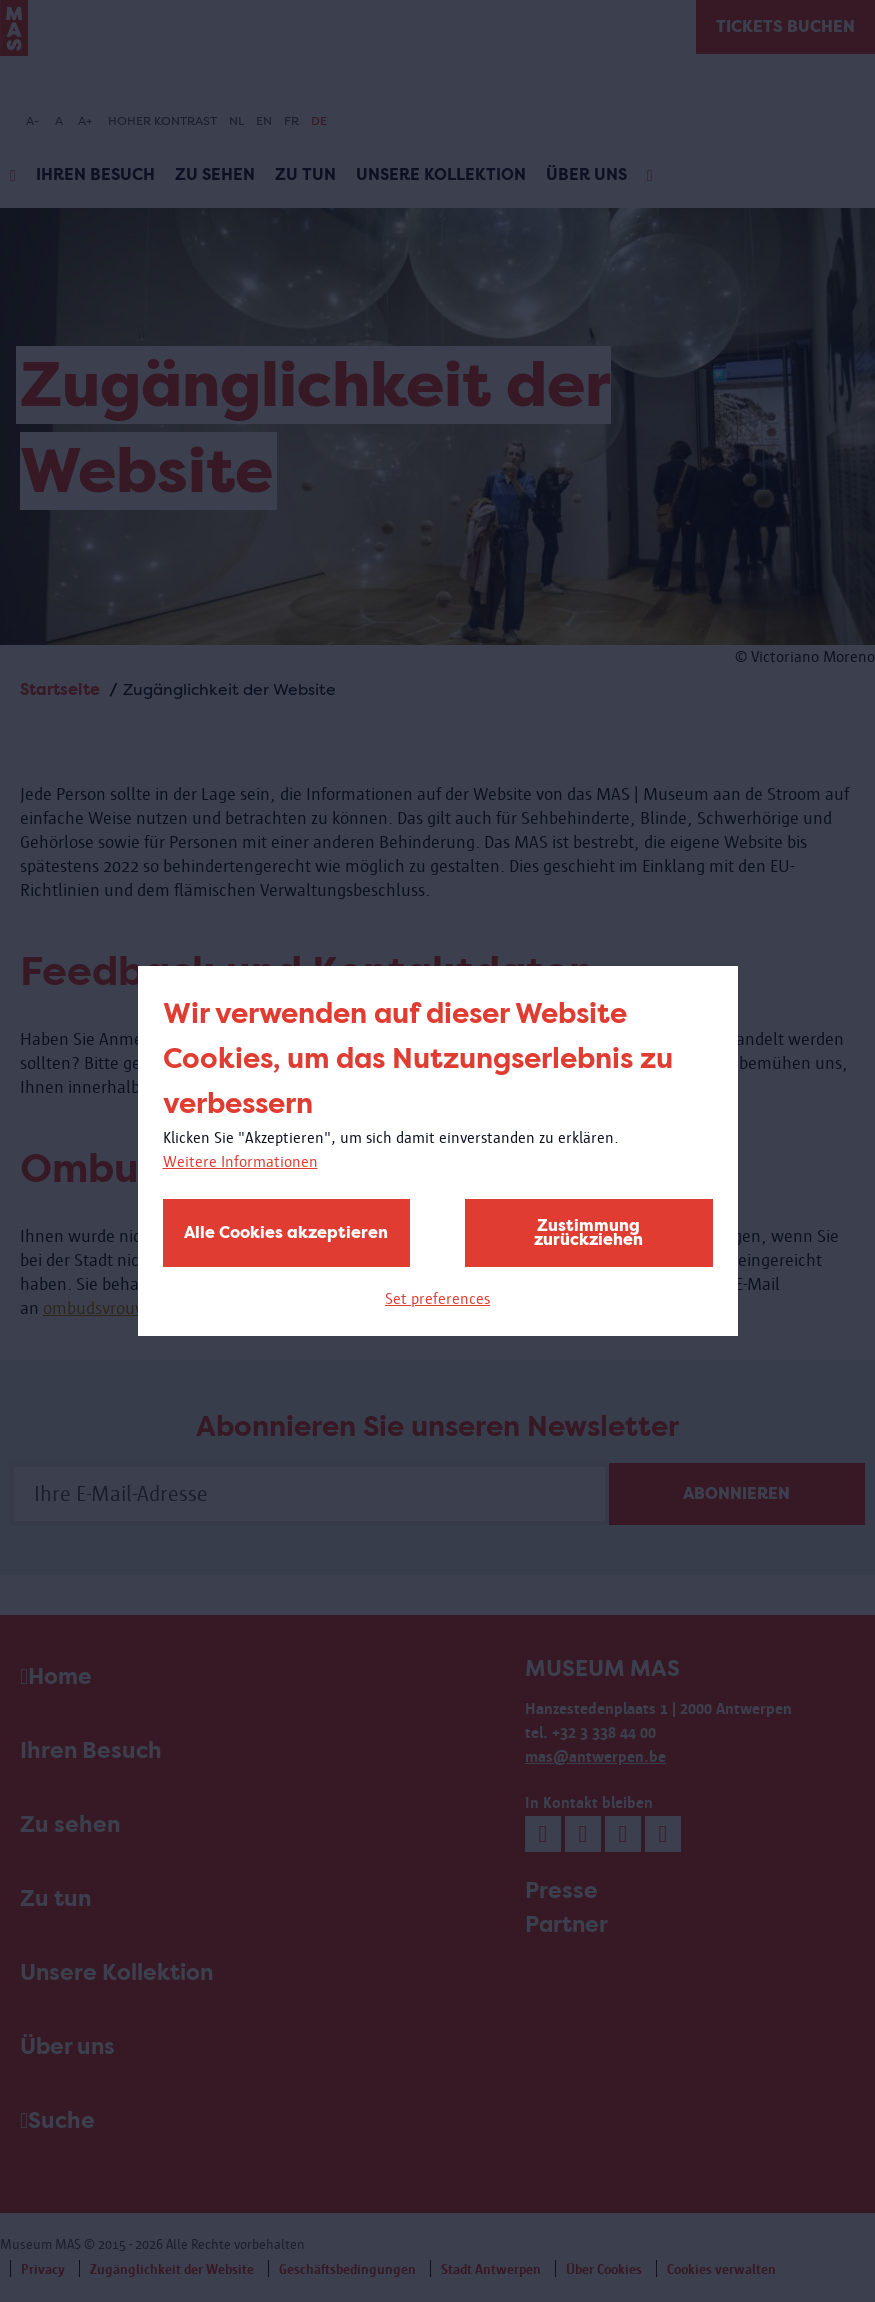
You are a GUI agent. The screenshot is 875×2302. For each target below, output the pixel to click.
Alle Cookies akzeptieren (286, 1232)
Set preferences (437, 1298)
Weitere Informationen (240, 1161)
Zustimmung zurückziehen (588, 1232)
